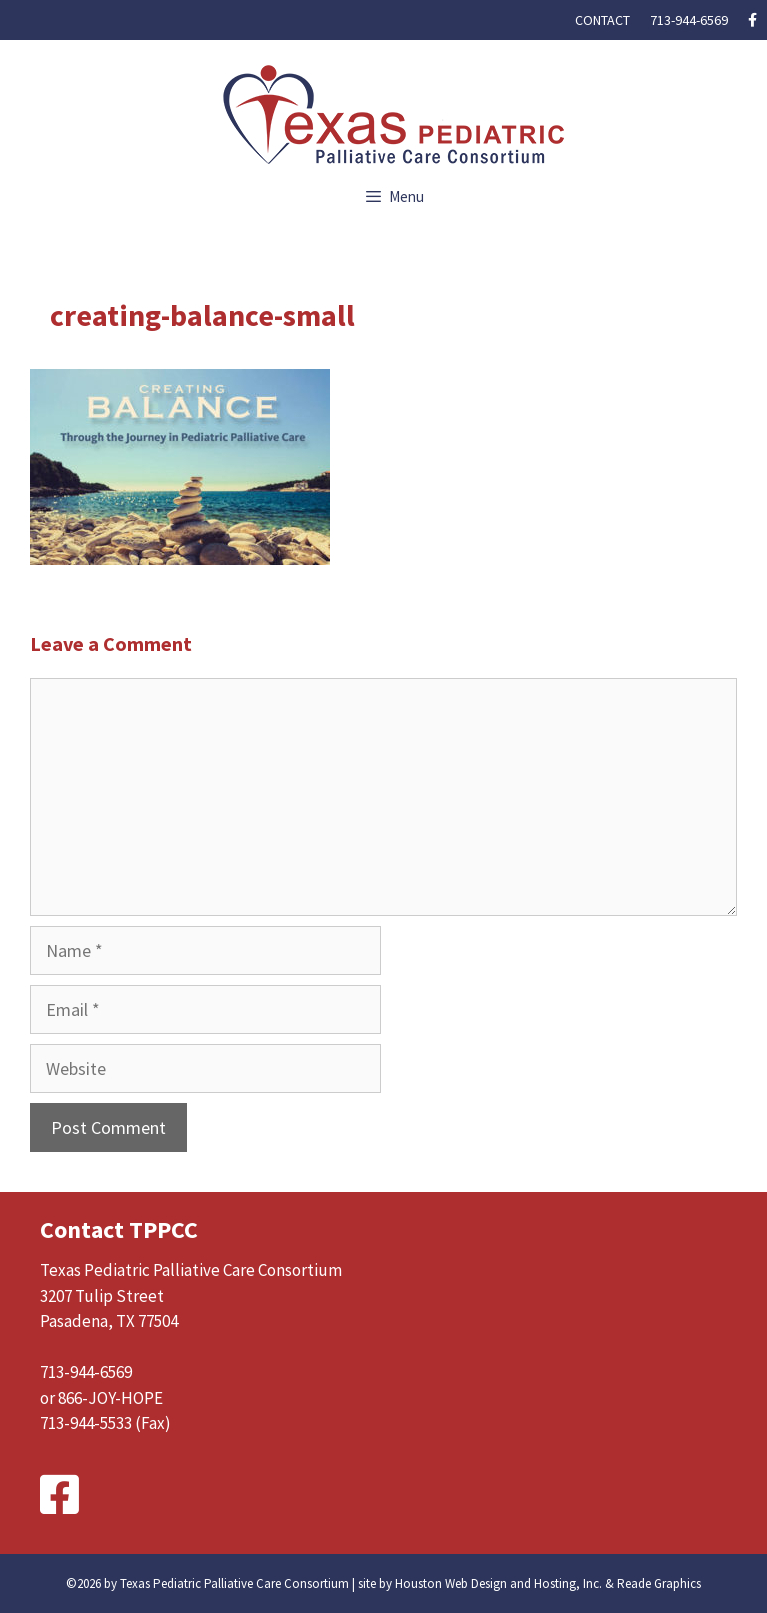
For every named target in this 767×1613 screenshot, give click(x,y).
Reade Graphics (659, 1583)
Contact (602, 20)
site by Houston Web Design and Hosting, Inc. (480, 1583)
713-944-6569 (689, 20)
